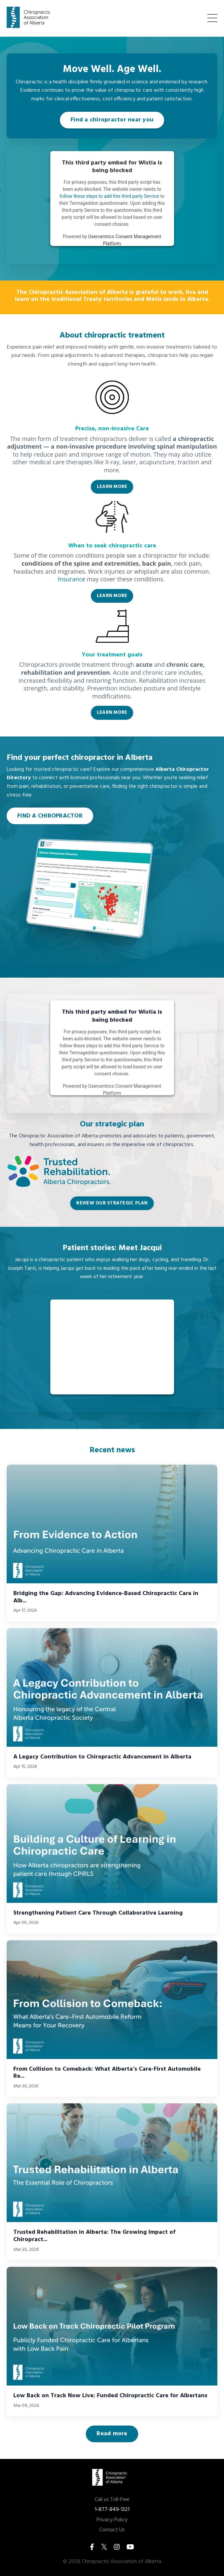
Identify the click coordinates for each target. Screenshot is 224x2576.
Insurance (71, 579)
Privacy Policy (112, 2520)
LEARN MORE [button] (112, 487)
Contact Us (112, 2530)
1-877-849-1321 (112, 2509)
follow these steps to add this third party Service (109, 196)
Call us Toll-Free (112, 2500)
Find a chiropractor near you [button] (112, 120)
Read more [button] (112, 2434)
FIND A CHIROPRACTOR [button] (50, 816)
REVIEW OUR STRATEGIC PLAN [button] (111, 1203)
